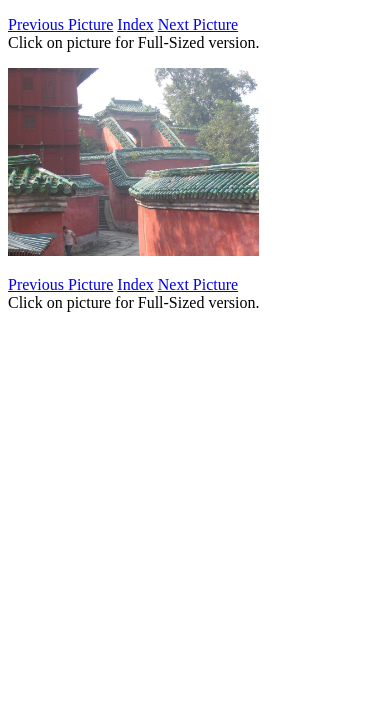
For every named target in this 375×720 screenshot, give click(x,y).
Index (135, 24)
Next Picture (198, 24)
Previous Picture (60, 24)
